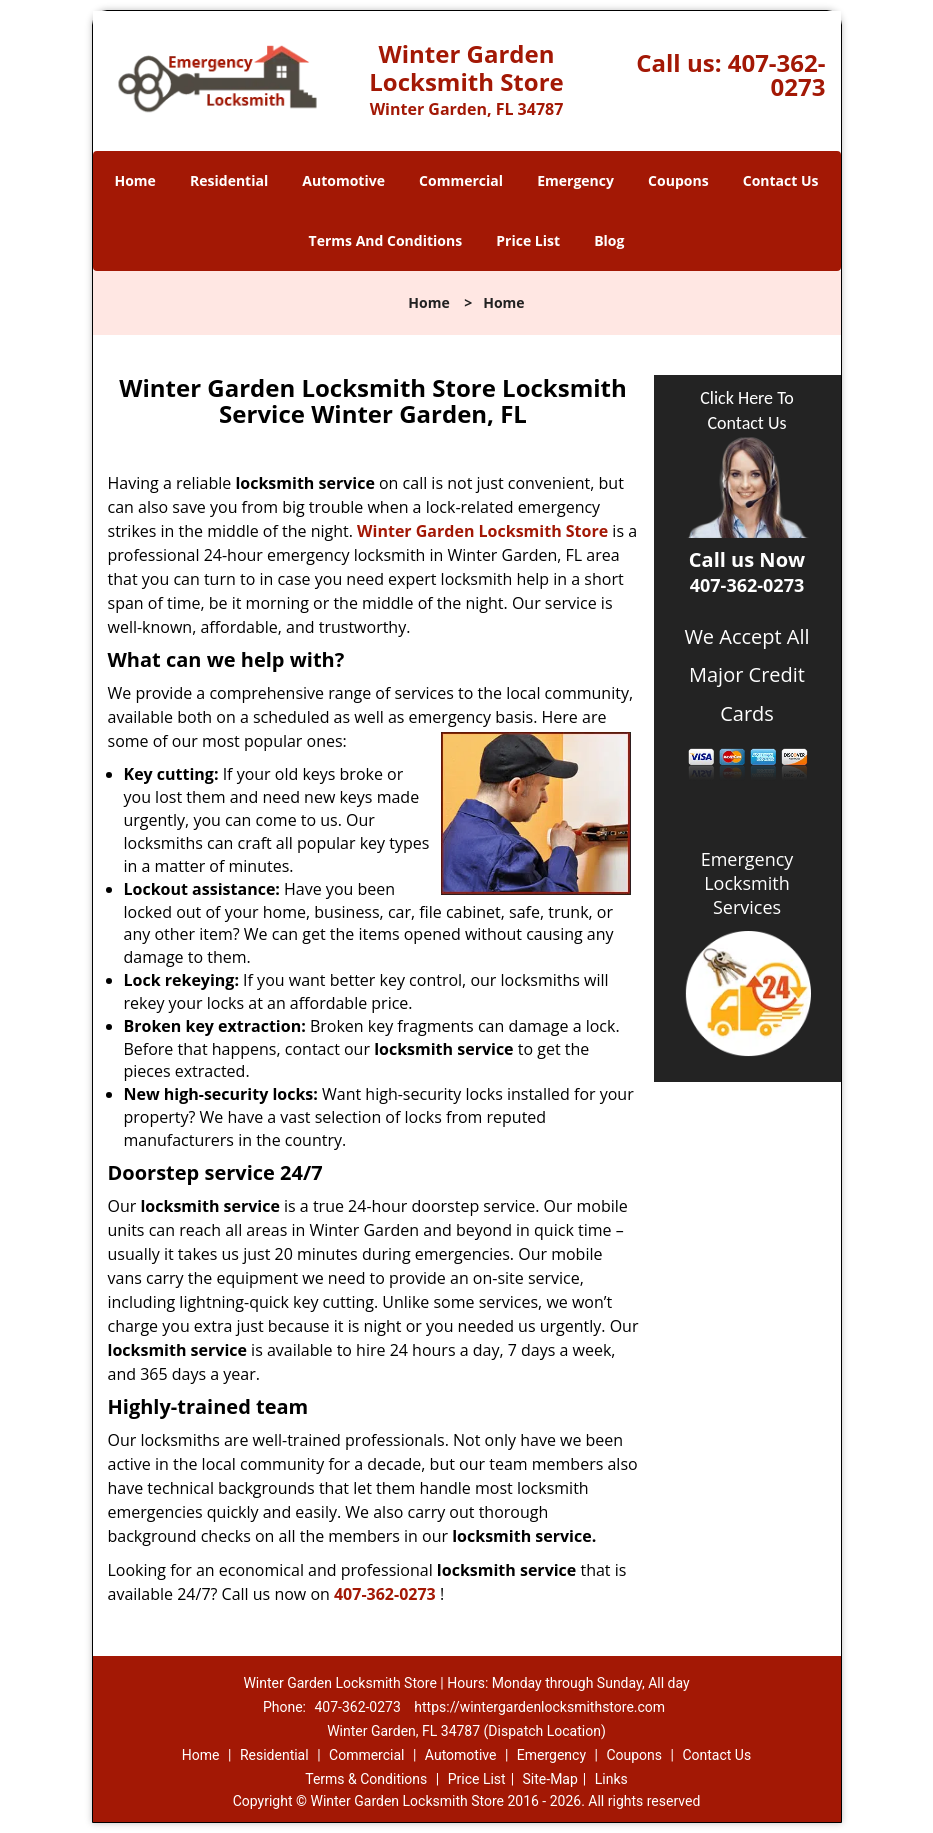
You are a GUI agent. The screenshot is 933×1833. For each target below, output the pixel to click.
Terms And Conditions (386, 240)
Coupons (678, 180)
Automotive (343, 180)
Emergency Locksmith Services (747, 883)
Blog (609, 240)
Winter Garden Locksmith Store (482, 531)
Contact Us (781, 180)
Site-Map (550, 1779)
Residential (229, 180)
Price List (528, 240)
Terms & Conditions (366, 1779)
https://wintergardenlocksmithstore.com (539, 1707)
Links (611, 1779)
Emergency (575, 180)
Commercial (461, 180)
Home (134, 180)
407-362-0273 (777, 74)
